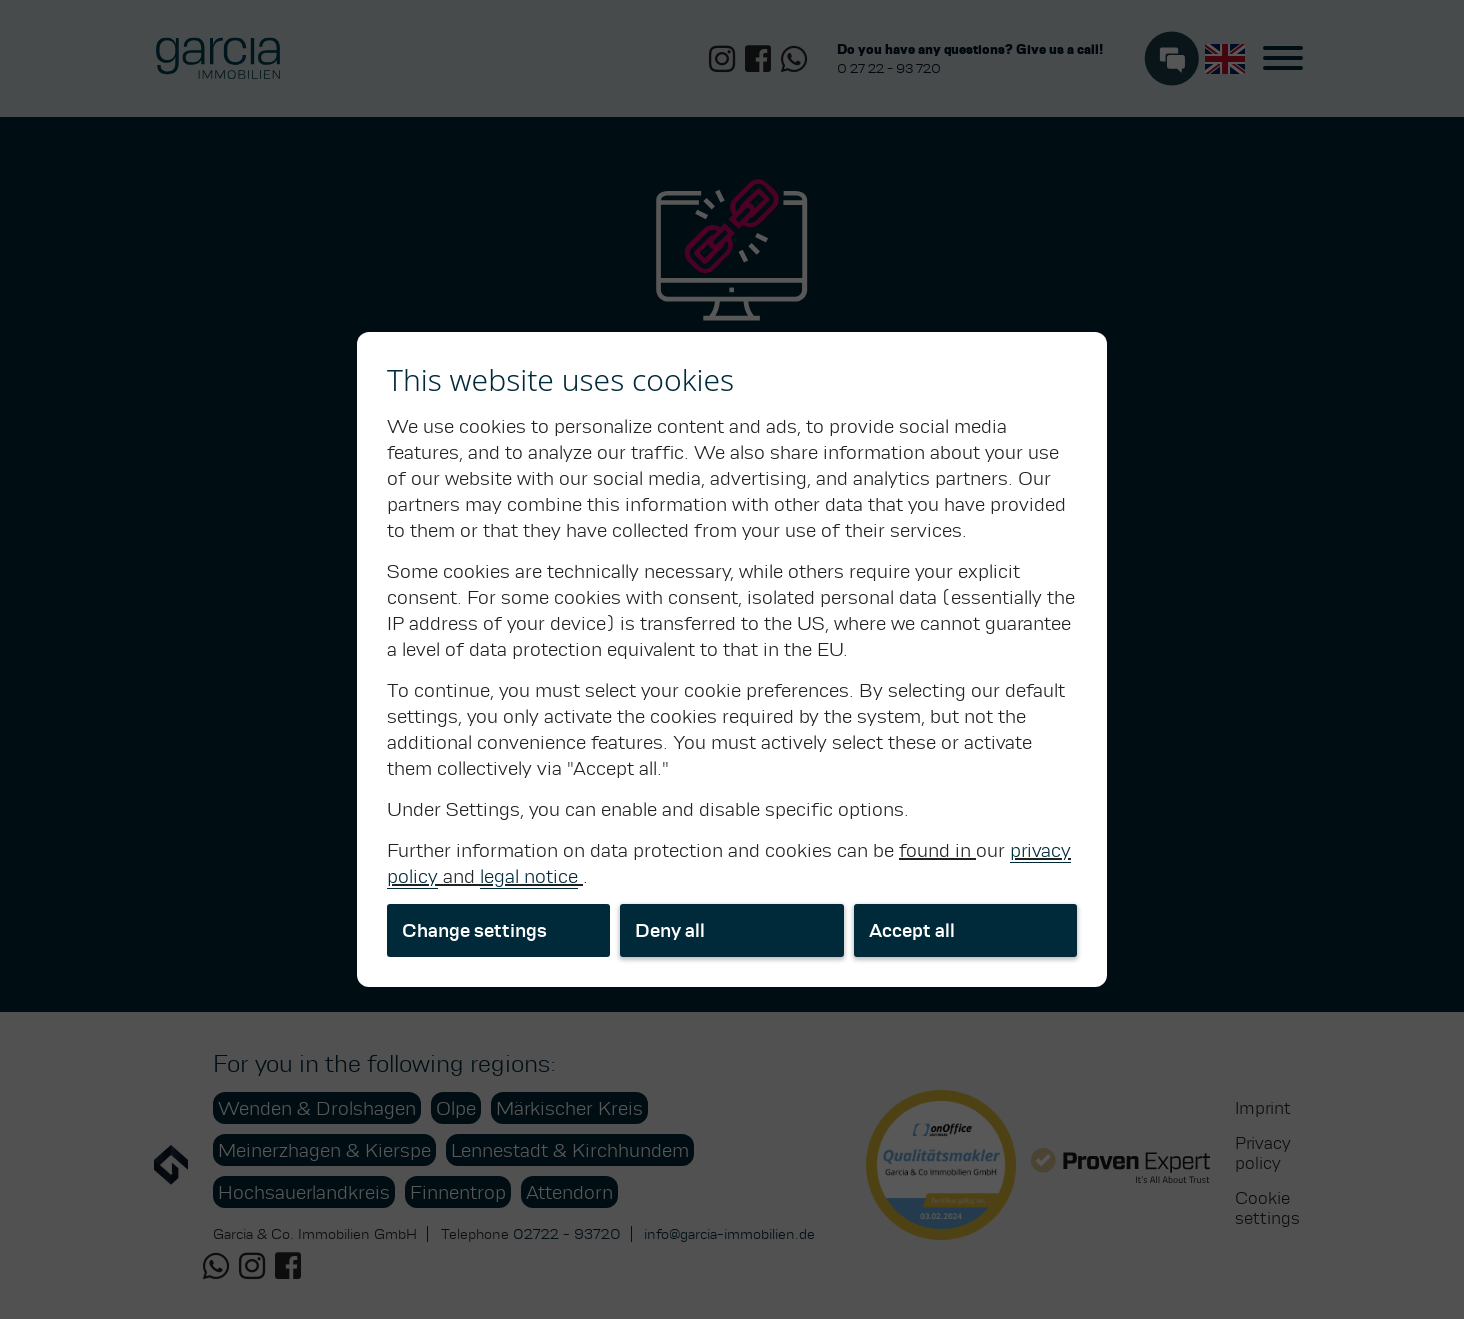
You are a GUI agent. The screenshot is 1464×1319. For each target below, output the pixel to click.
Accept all (912, 930)
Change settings (474, 930)
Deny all (670, 930)
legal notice (529, 876)
